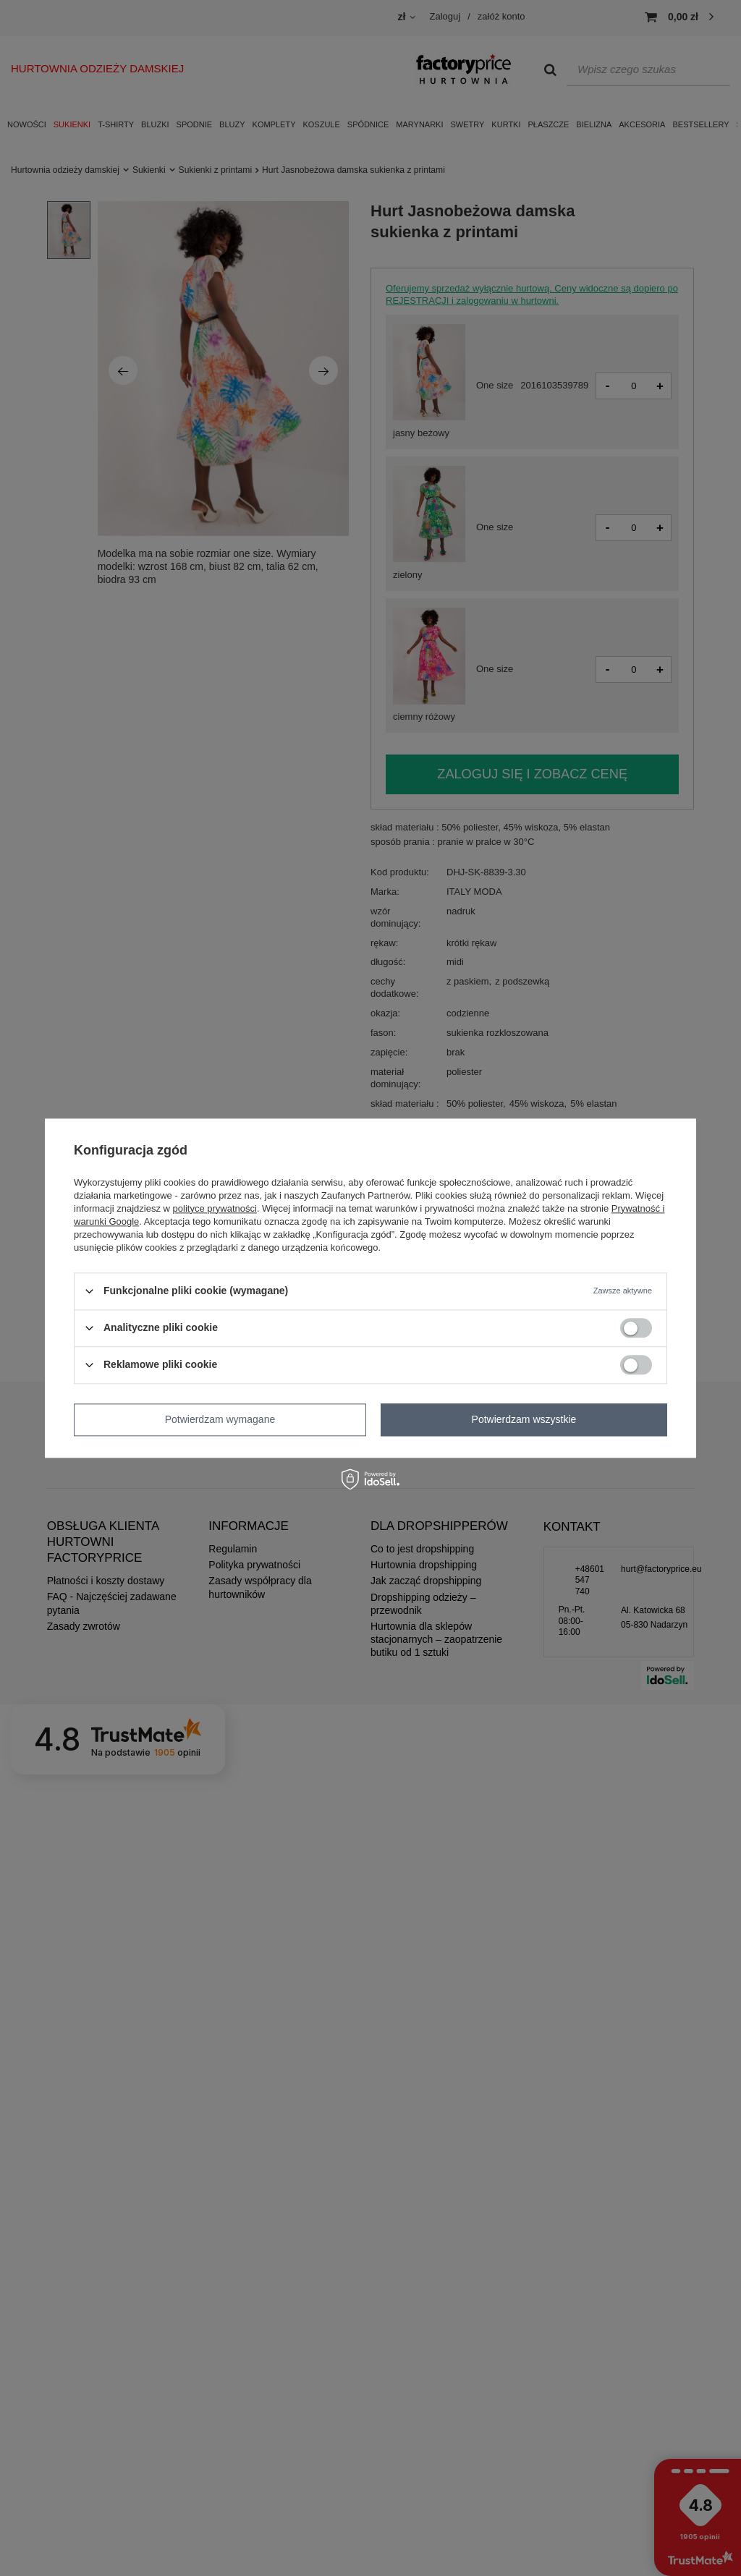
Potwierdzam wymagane (220, 1419)
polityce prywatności (215, 1208)
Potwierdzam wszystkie (524, 1419)
